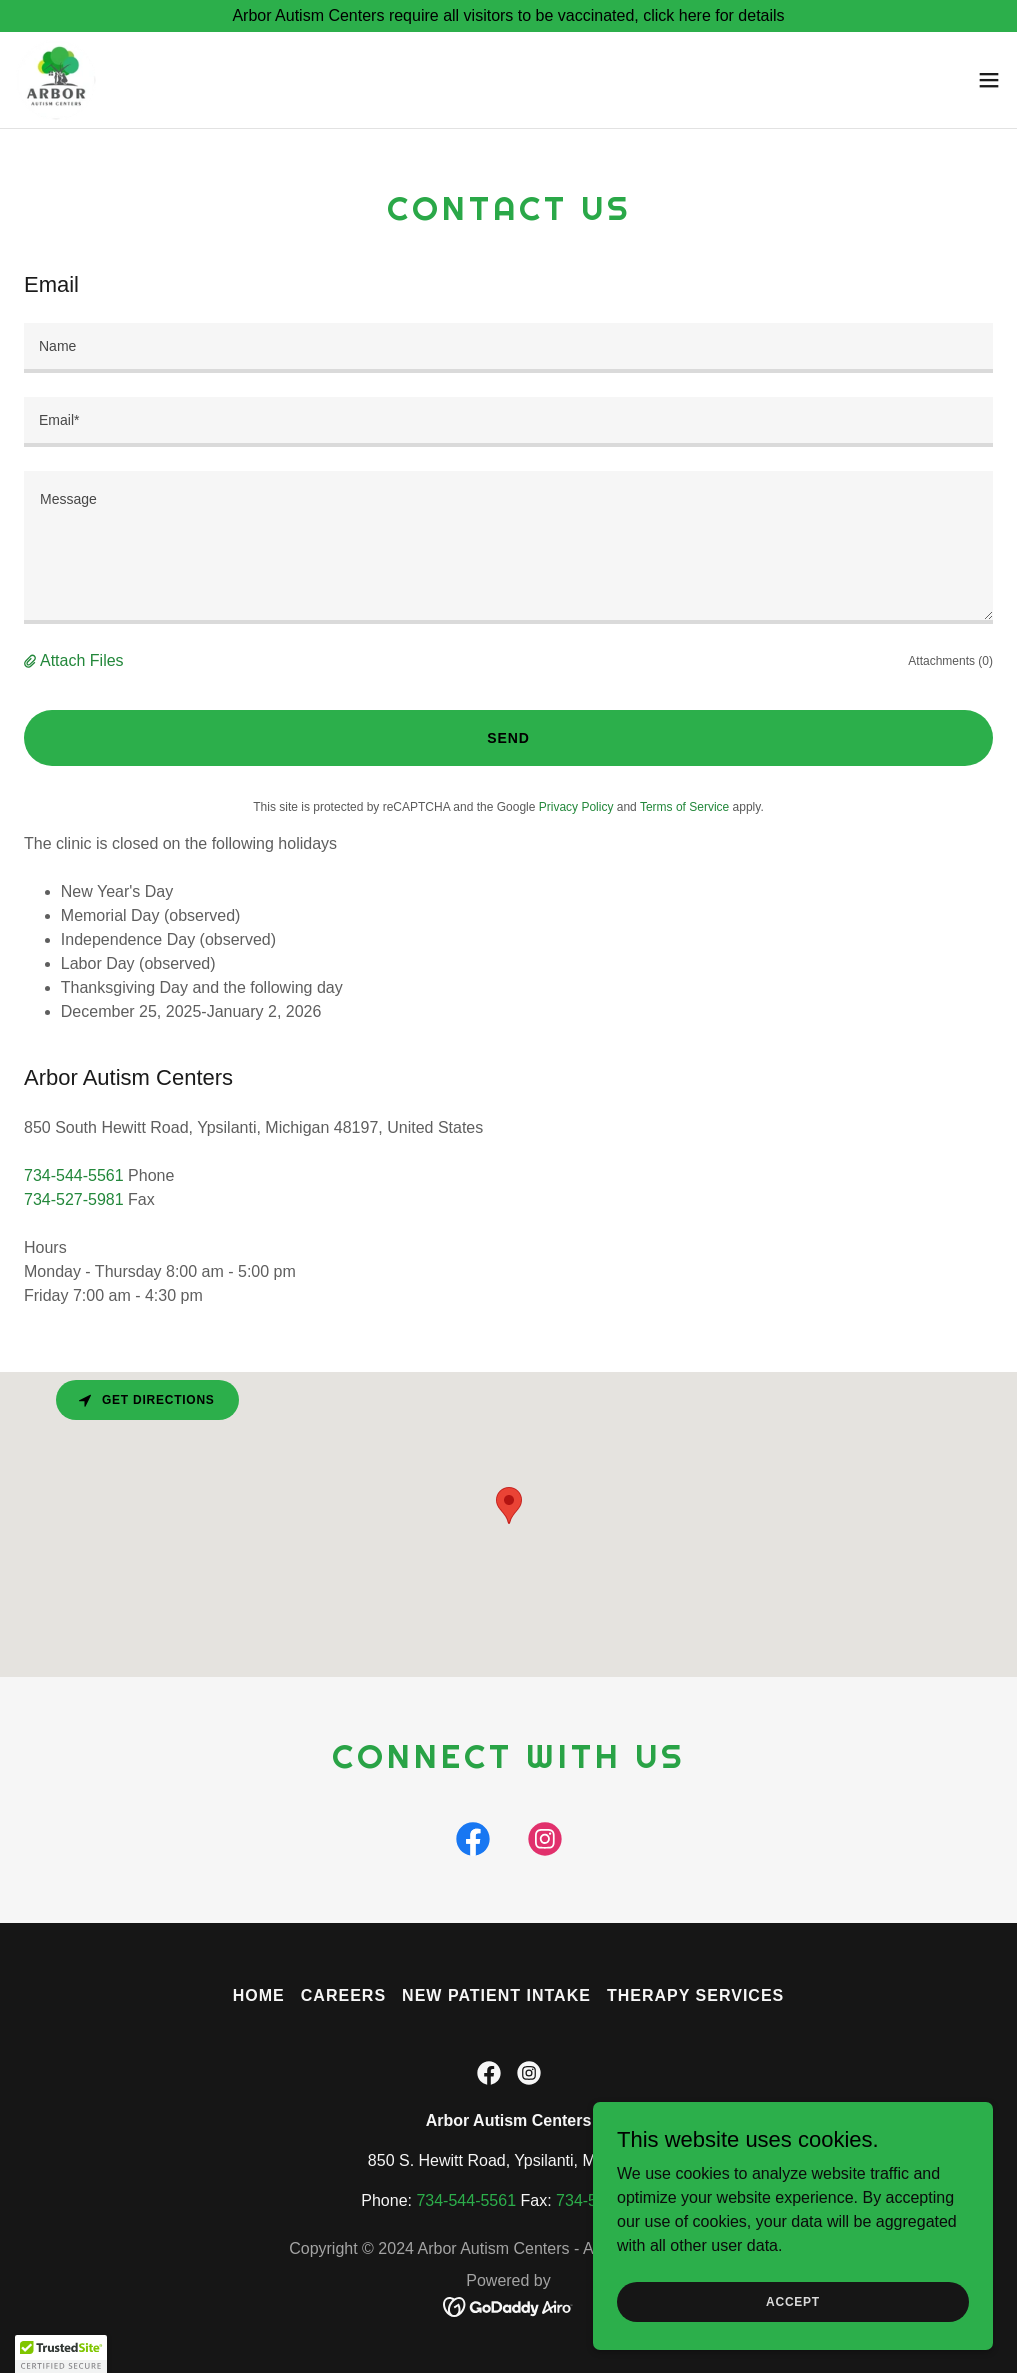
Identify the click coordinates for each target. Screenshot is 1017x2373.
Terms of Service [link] (684, 807)
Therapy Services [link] (695, 1995)
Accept (793, 2301)
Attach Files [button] (82, 660)
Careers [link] (343, 1995)
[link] (56, 80)
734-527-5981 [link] (74, 1199)
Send (508, 738)
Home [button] (259, 1995)
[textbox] (508, 348)
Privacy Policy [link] (576, 807)
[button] (989, 80)
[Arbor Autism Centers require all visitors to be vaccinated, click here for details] (508, 16)
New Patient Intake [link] (496, 1995)
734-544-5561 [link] (74, 1175)
